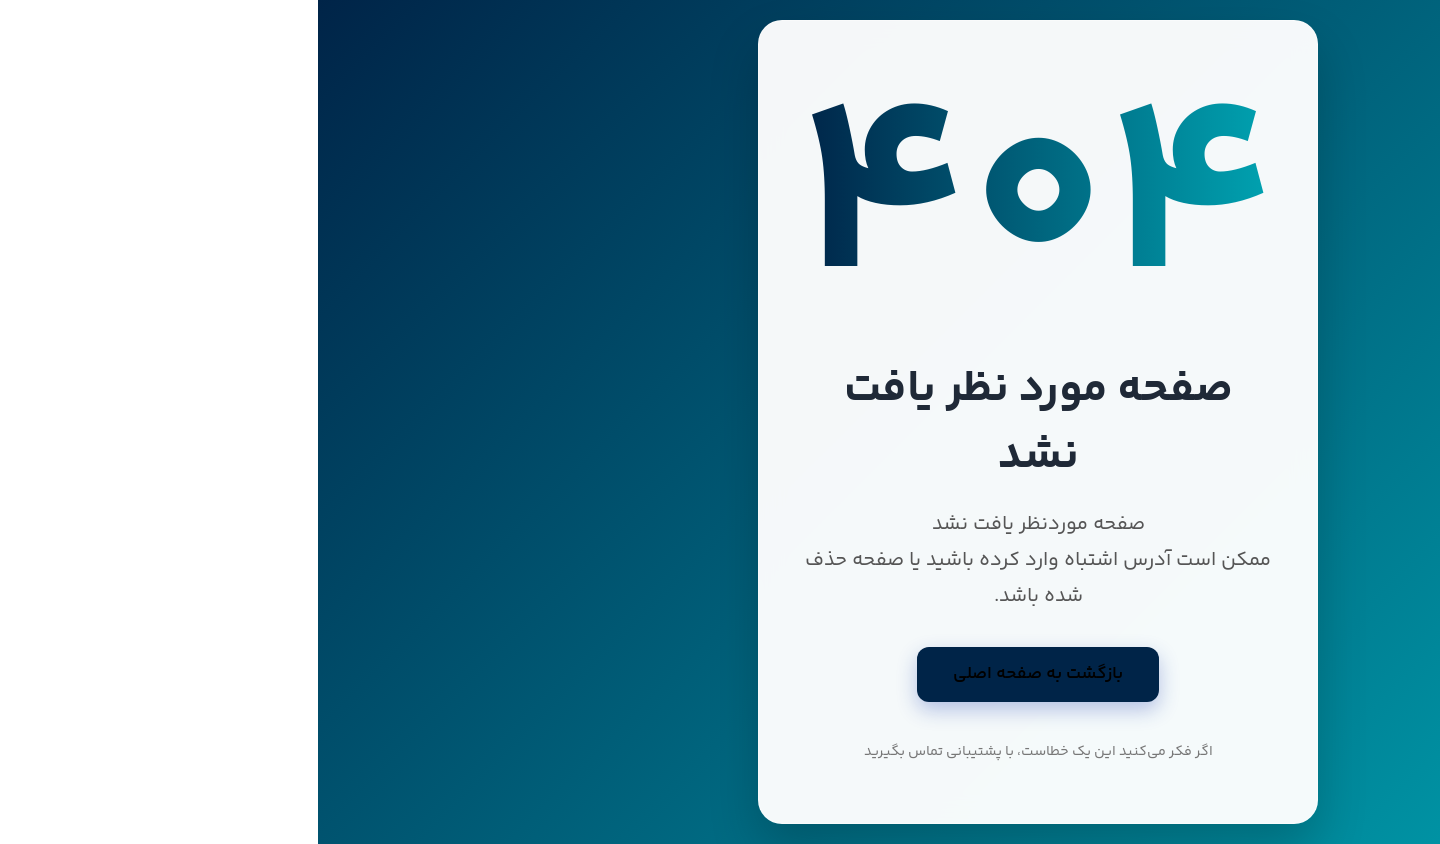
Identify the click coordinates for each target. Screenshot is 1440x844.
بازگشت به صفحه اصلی (720, 674)
